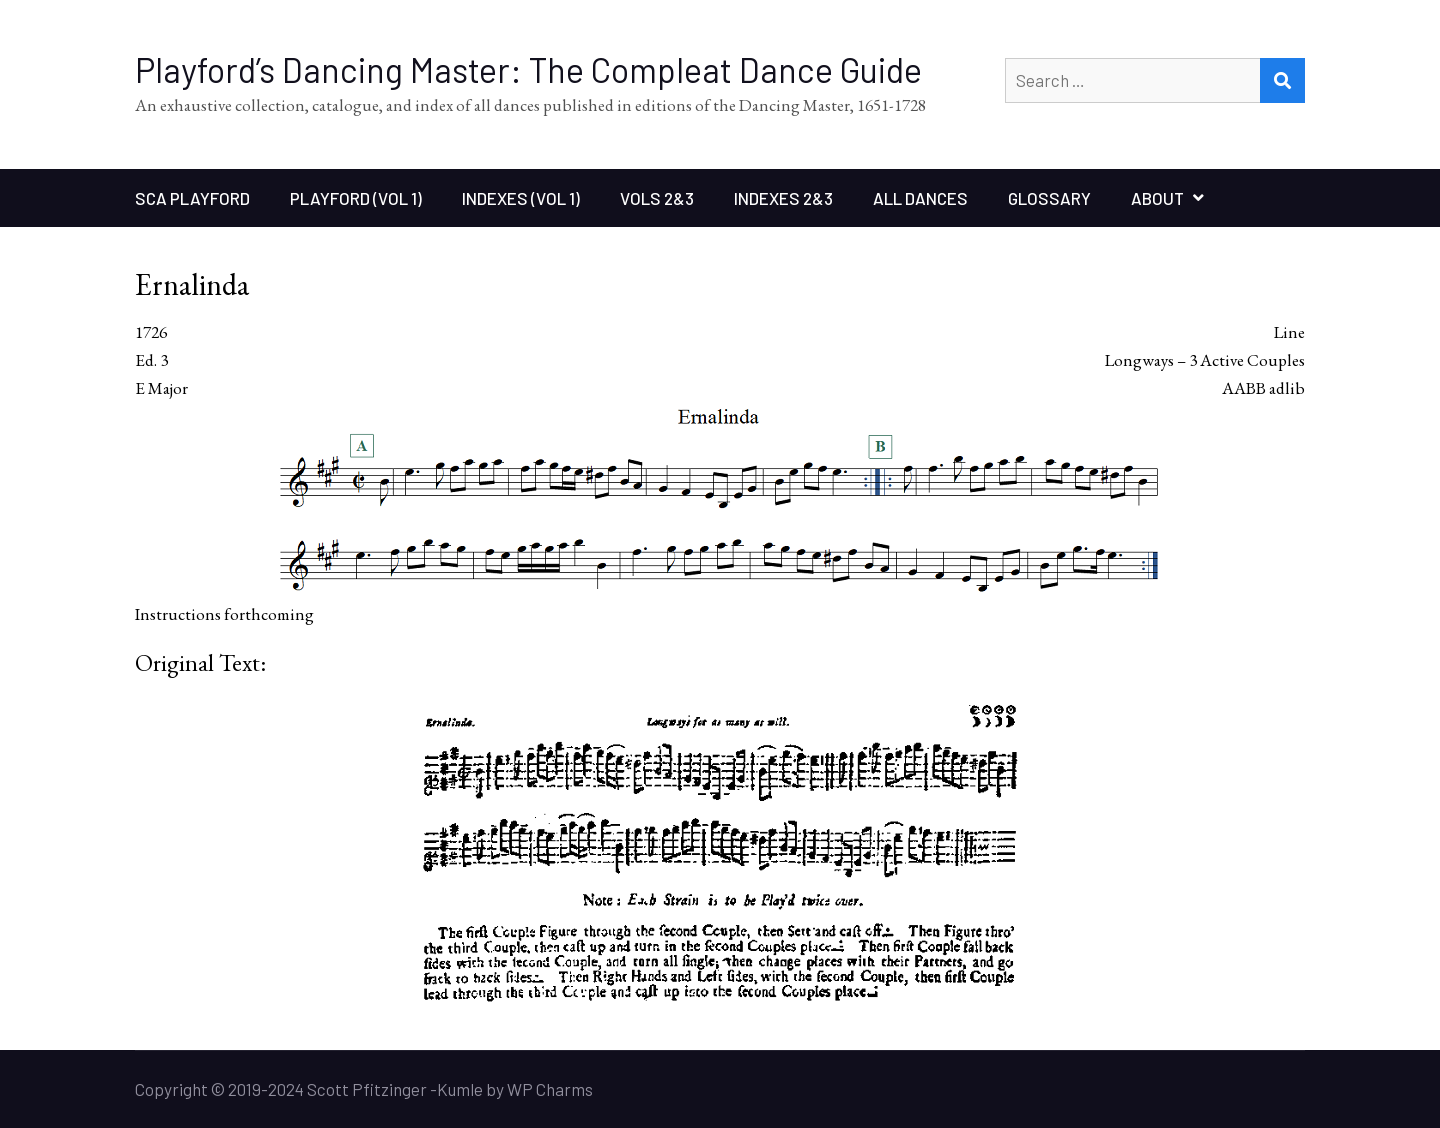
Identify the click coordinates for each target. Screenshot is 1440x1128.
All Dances (920, 198)
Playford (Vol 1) (356, 198)
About (1157, 198)
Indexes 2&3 (783, 198)
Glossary (1049, 198)
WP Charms (550, 1089)
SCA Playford (192, 198)
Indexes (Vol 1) (521, 198)
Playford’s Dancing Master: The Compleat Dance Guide (528, 69)
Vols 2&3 (657, 198)
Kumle (460, 1089)
